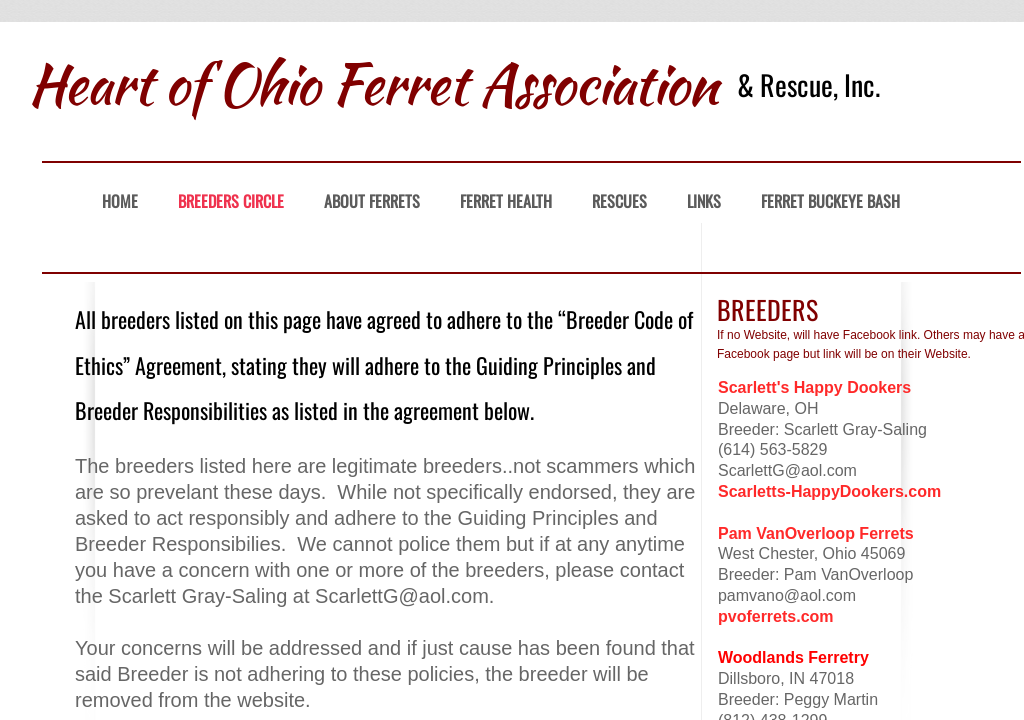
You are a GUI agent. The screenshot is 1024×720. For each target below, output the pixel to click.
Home (120, 201)
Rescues (619, 201)
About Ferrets (372, 201)
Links (704, 201)
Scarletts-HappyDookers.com (829, 491)
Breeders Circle (231, 201)
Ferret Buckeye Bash (830, 201)
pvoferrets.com (776, 616)
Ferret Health (506, 201)
